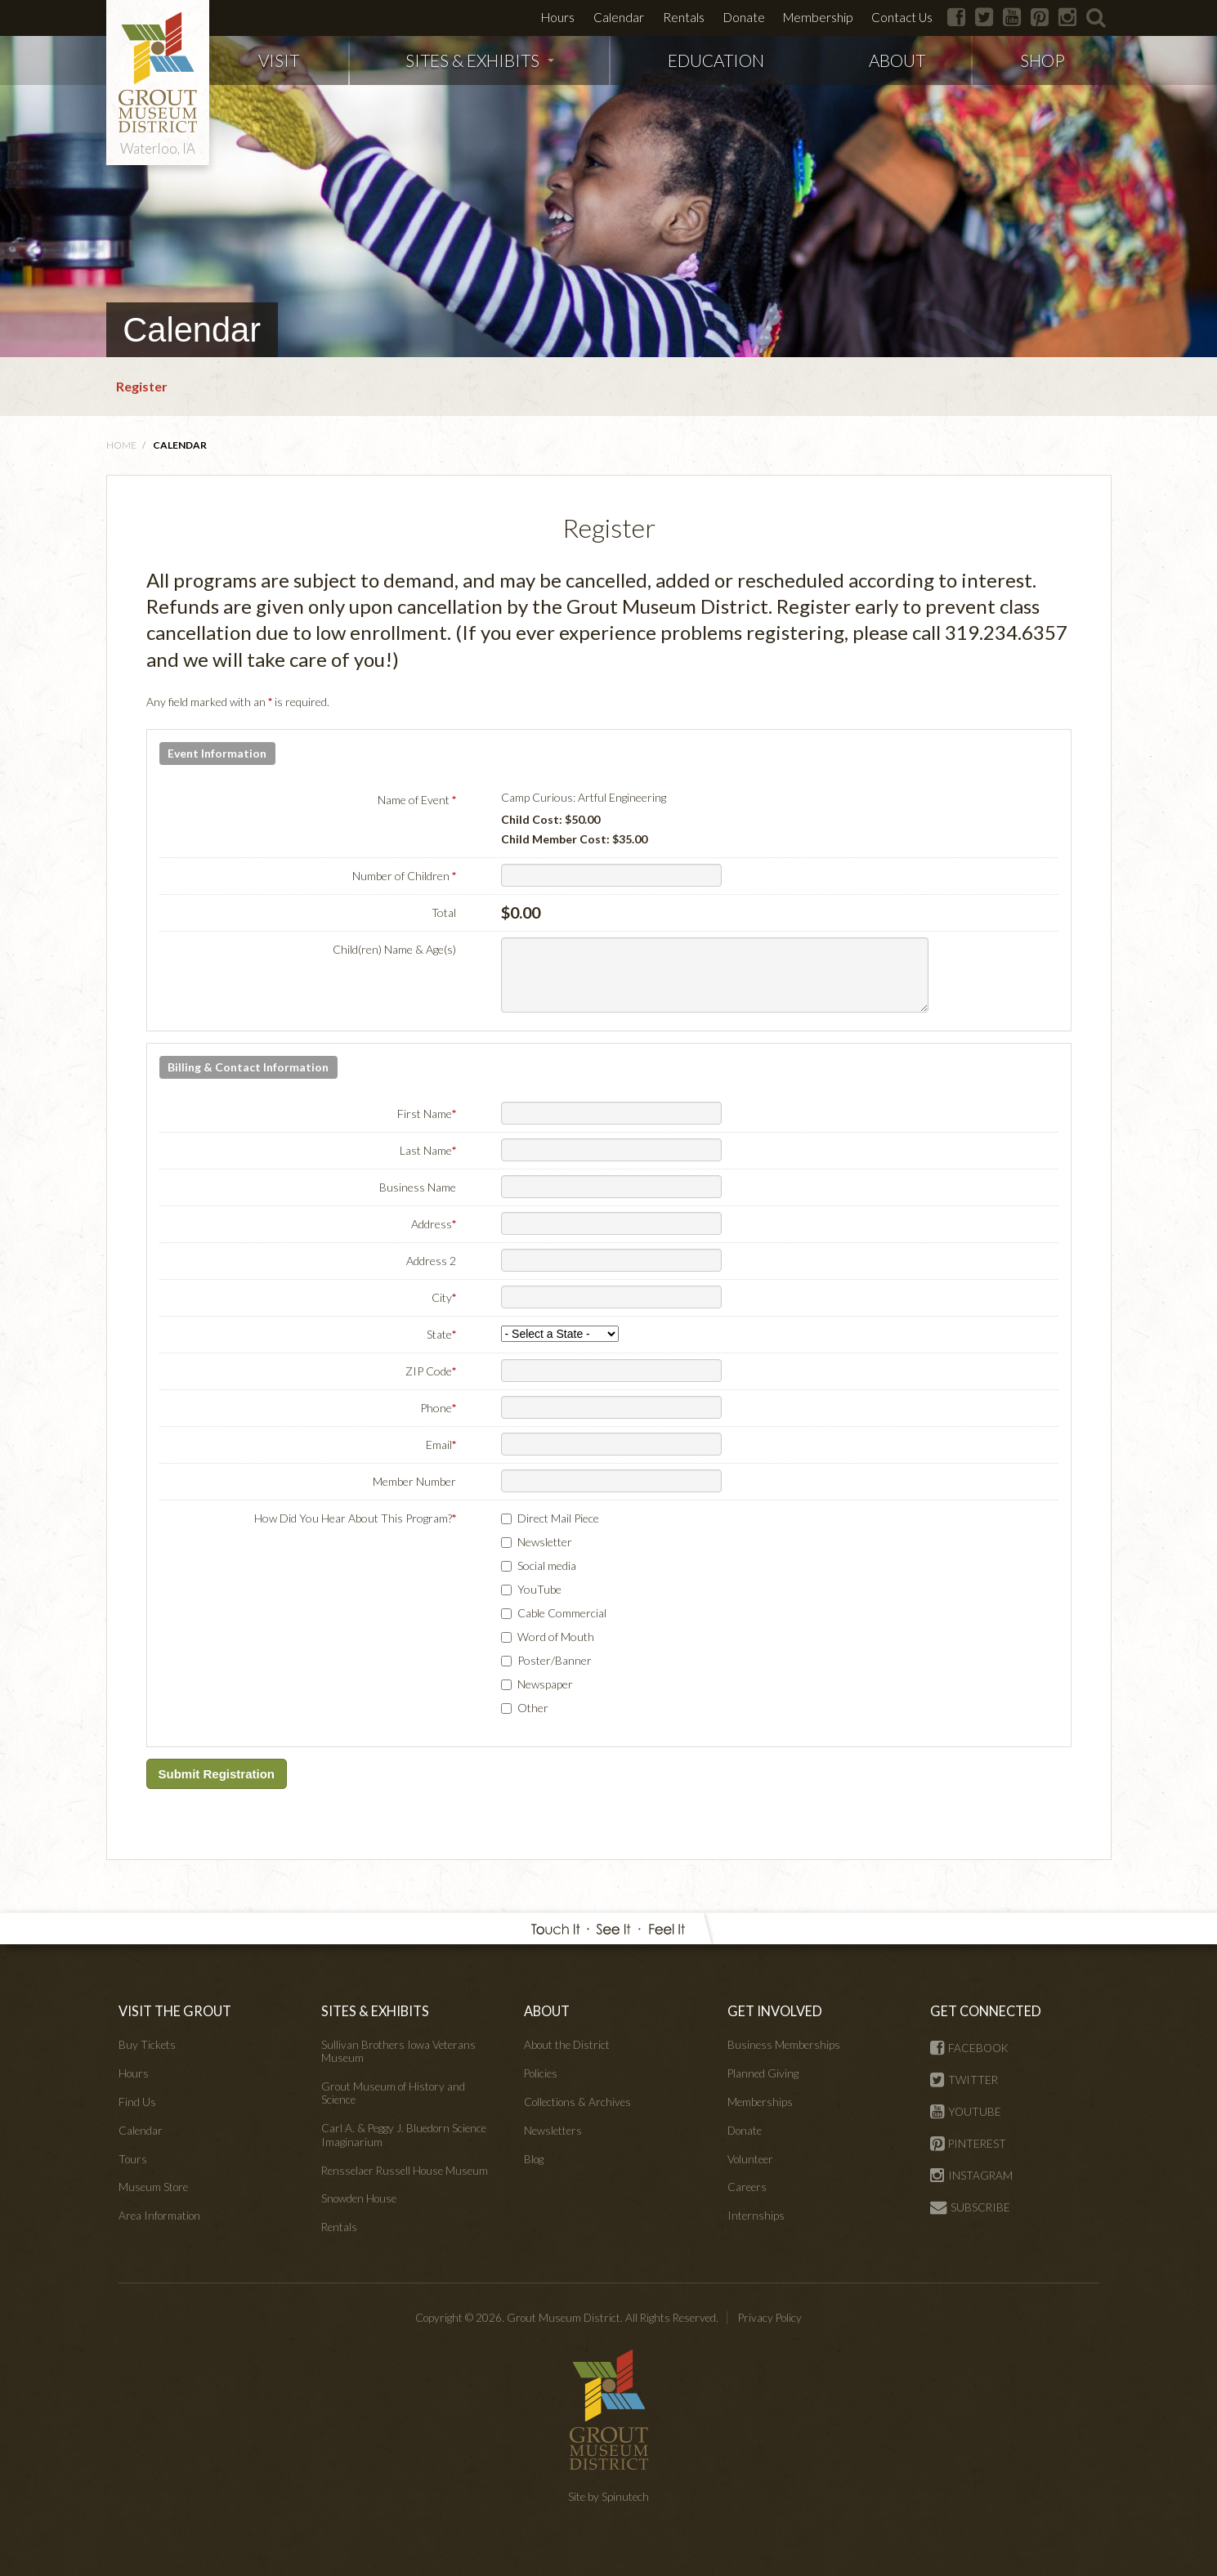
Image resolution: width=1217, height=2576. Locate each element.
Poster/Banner (554, 1660)
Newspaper (545, 1684)
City (444, 1297)
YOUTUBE (965, 2111)
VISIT (278, 60)
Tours (133, 2159)
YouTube (539, 1589)
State (441, 1334)
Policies (540, 2073)
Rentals (684, 17)
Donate (744, 17)
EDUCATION (716, 60)
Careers (747, 2187)
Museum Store (153, 2187)
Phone (438, 1408)
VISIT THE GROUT (175, 2011)
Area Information (159, 2215)
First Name (426, 1113)
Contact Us (902, 17)
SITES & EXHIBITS (479, 60)
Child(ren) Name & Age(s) (394, 949)
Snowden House (358, 2198)
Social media (546, 1565)
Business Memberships (783, 2044)
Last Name (428, 1150)
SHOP (1042, 60)
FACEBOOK (969, 2048)
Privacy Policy (770, 2317)
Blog (534, 2159)
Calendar (618, 17)
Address (433, 1224)
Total (444, 912)
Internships (756, 2215)
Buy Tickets (147, 2044)
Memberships (760, 2102)
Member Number (414, 1481)
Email (441, 1444)
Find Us (137, 2102)
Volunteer (750, 2159)
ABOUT (897, 60)
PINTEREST (968, 2143)
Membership (817, 17)
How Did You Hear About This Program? (355, 1518)
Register (142, 386)
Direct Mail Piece (558, 1518)
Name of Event (417, 800)
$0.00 (520, 912)
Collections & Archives (577, 2102)
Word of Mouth (555, 1637)
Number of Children (404, 876)
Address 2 (431, 1261)
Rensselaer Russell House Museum (404, 2170)
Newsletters (553, 2130)
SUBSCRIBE (970, 2207)
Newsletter (544, 1542)
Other (532, 1708)
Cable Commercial (561, 1613)
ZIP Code (430, 1371)
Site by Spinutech (608, 2496)
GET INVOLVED (774, 2011)
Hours (558, 17)
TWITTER (964, 2079)
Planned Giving (763, 2073)
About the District (567, 2044)
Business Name (417, 1187)
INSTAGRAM (971, 2175)
